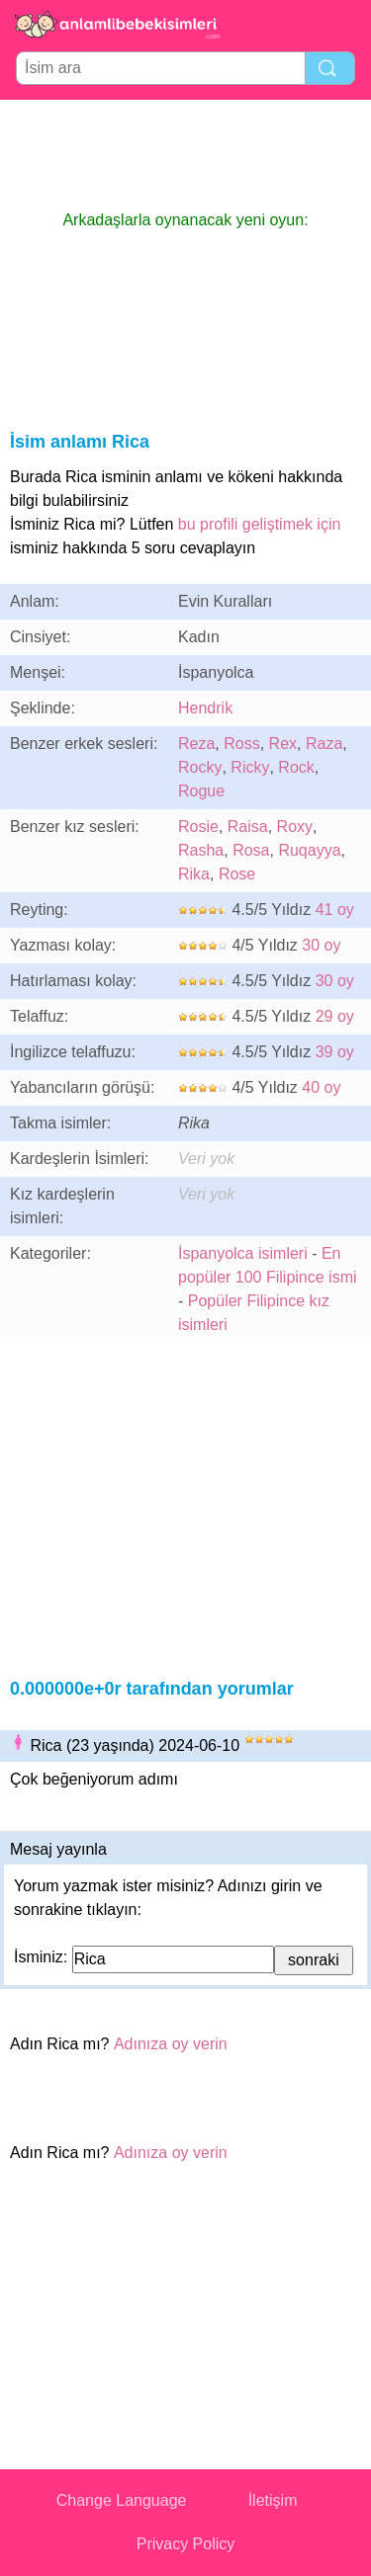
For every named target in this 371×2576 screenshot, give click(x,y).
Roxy (295, 826)
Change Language (121, 2500)
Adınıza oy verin (171, 2044)
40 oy (321, 1087)
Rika (194, 874)
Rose (237, 874)
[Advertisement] (186, 154)
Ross (241, 743)
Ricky (250, 767)
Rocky (200, 767)
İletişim (273, 2500)
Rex (283, 743)
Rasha (201, 850)
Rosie (198, 826)
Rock (296, 767)
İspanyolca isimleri (243, 1253)
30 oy (321, 945)
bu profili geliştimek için (259, 524)
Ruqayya (309, 850)
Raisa (248, 826)
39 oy (335, 1051)
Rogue (201, 791)
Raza (324, 743)
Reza (196, 743)
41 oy (335, 909)
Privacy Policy (186, 2543)
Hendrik (205, 708)
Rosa (250, 850)
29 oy (335, 1016)
